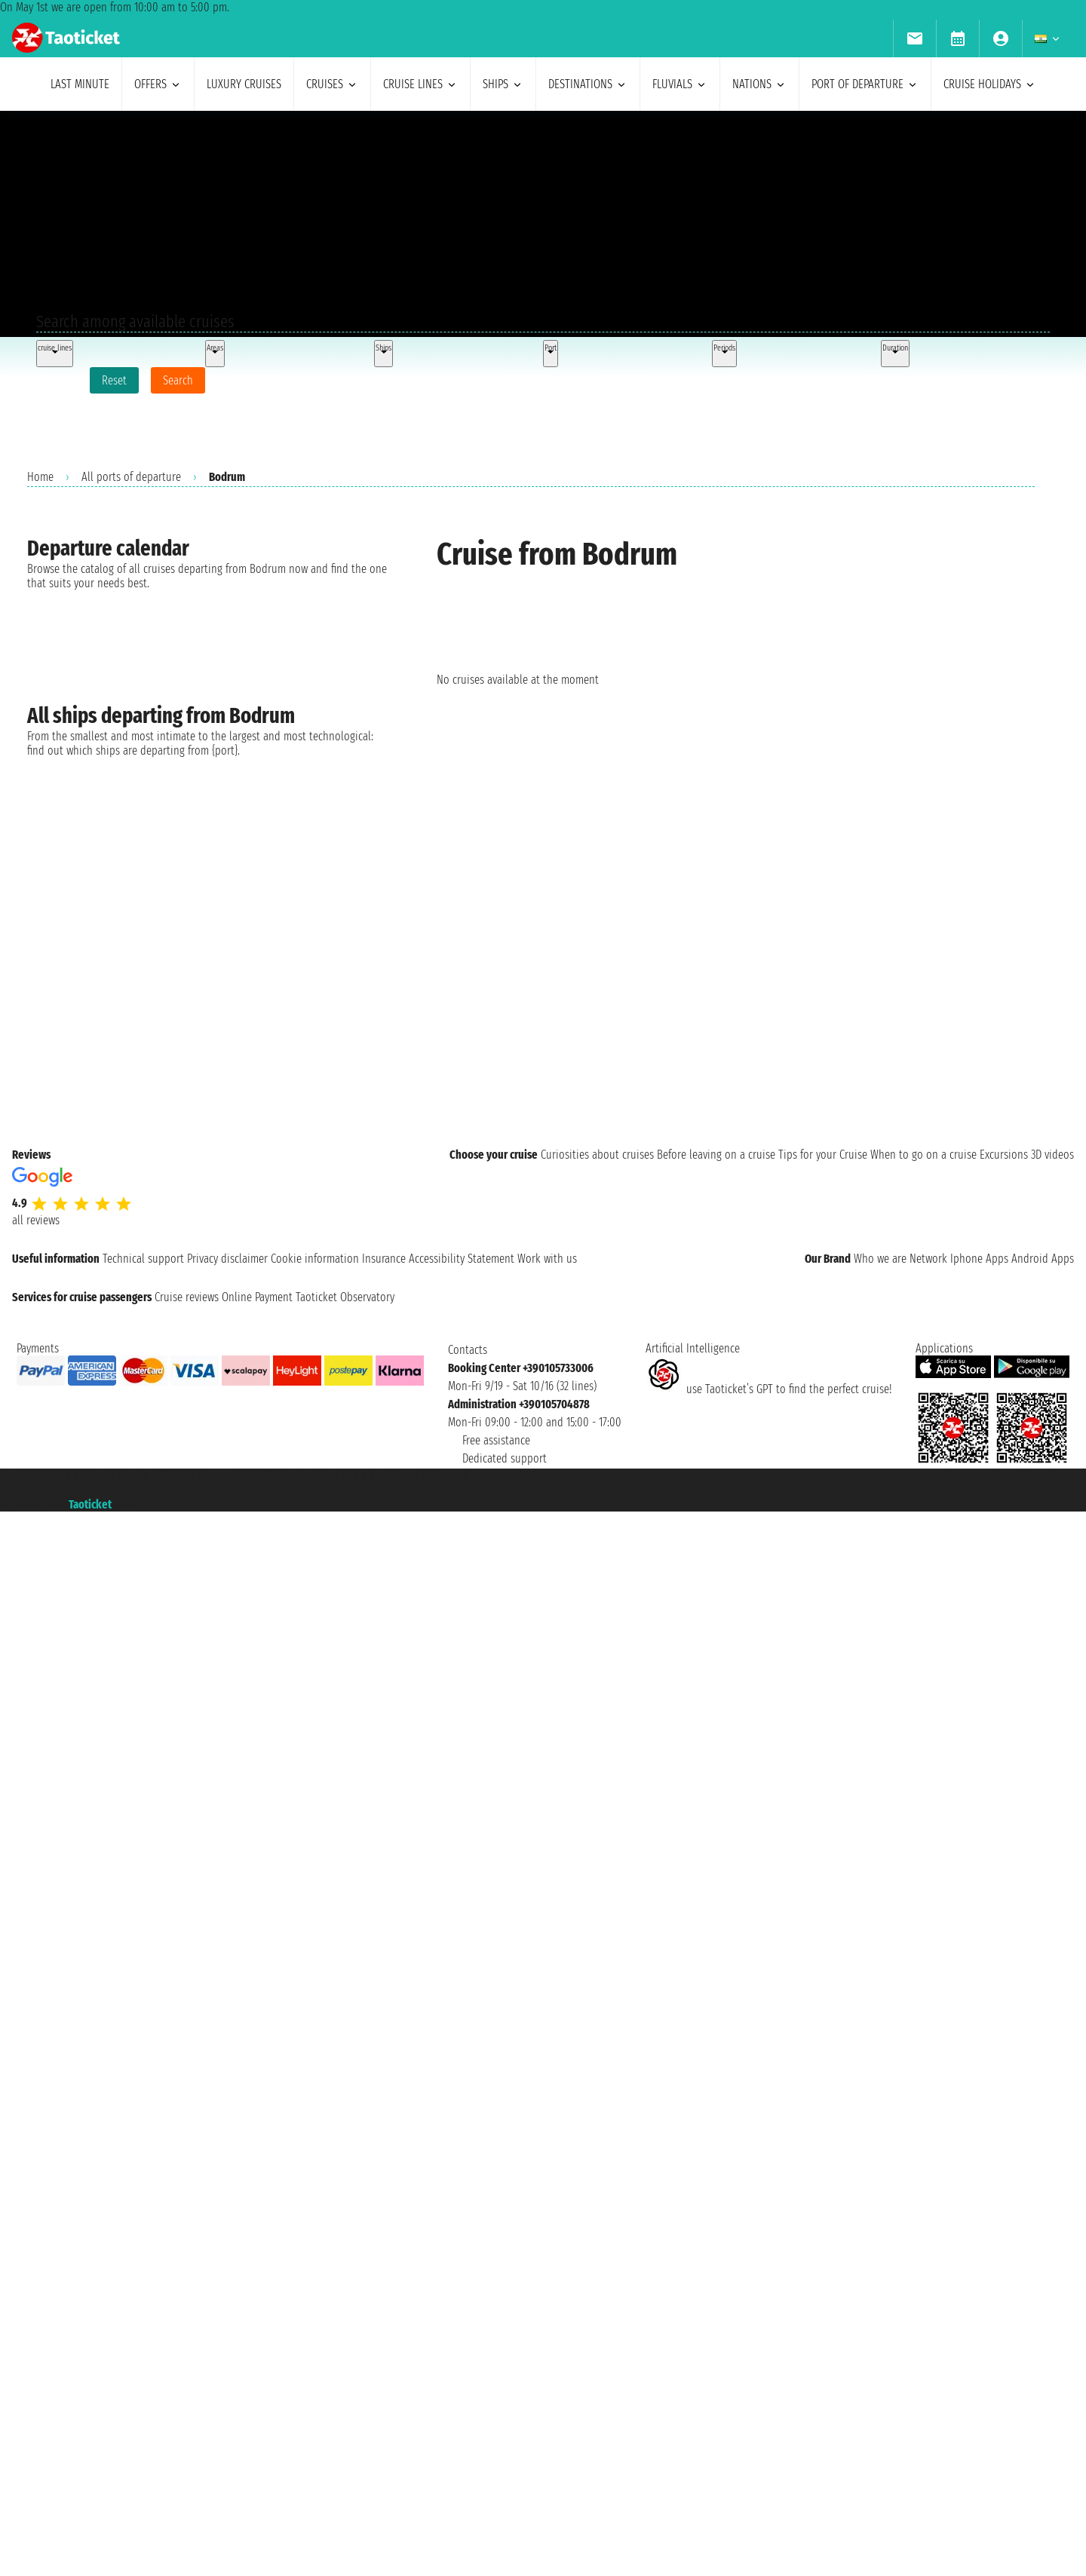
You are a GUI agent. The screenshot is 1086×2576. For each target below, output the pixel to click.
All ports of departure (131, 477)
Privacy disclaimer (227, 1258)
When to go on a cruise (923, 1154)
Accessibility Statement (461, 1258)
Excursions (1004, 1154)
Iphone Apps (979, 1258)
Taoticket (90, 1504)
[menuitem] (914, 38)
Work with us (547, 1258)
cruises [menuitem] (332, 84)
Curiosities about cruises (597, 1154)
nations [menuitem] (759, 84)
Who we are (880, 1258)
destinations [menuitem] (587, 84)
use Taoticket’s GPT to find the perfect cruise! (768, 1389)
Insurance (384, 1258)
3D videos (1052, 1154)
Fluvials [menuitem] (679, 84)
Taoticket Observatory (345, 1297)
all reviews (36, 1220)
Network (928, 1258)
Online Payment (257, 1297)
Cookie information (315, 1258)
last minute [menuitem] (80, 84)
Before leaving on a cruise (716, 1154)
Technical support (143, 1258)
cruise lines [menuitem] (420, 84)
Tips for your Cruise (822, 1154)
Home (40, 477)
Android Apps (1042, 1258)
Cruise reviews (187, 1297)
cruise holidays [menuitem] (989, 84)
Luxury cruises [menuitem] (244, 84)
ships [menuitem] (503, 84)
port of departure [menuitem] (865, 84)
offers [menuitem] (158, 84)
